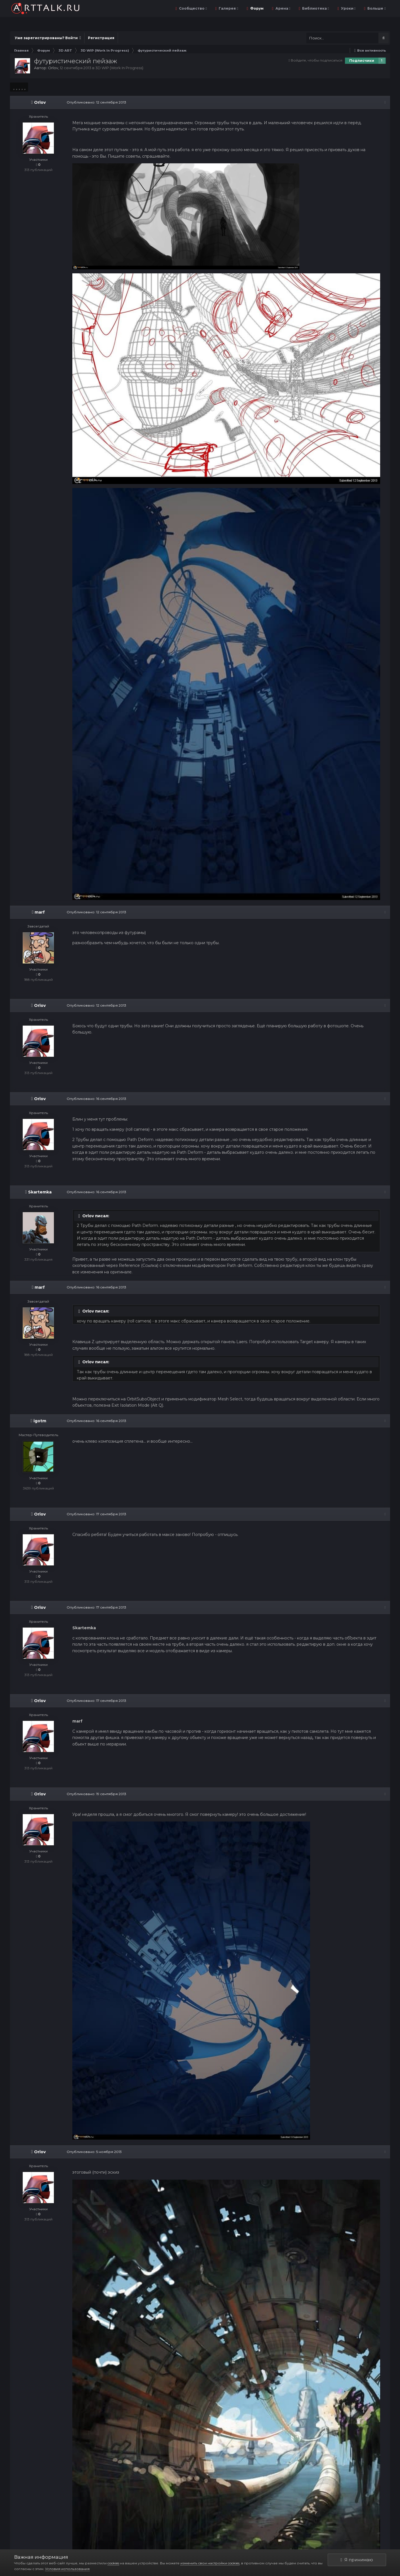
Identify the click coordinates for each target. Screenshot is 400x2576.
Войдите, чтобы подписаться (316, 60)
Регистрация (101, 38)
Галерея (228, 8)
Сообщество (192, 8)
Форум (256, 8)
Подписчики (361, 60)
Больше (376, 8)
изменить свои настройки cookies (209, 2563)
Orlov (53, 67)
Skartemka (40, 1192)
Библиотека (315, 8)
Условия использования (67, 2569)
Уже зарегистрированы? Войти (48, 38)
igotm (39, 1420)
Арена (282, 8)
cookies (113, 2563)
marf (40, 912)
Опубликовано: (96, 102)
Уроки (347, 8)
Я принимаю (356, 2559)
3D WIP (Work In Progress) (119, 67)
